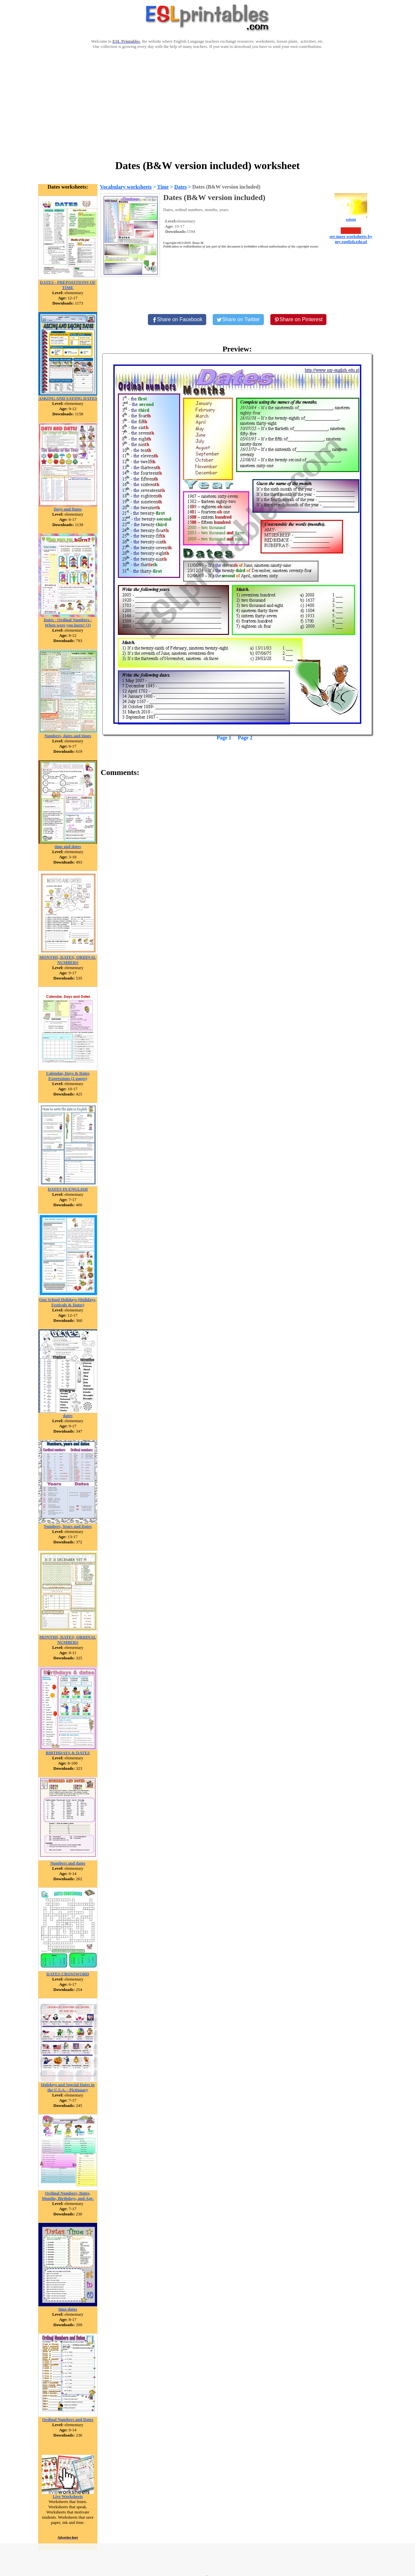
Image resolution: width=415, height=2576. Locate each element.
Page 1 (224, 737)
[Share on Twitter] (238, 319)
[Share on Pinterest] (298, 319)
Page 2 (245, 737)
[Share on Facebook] (177, 319)
